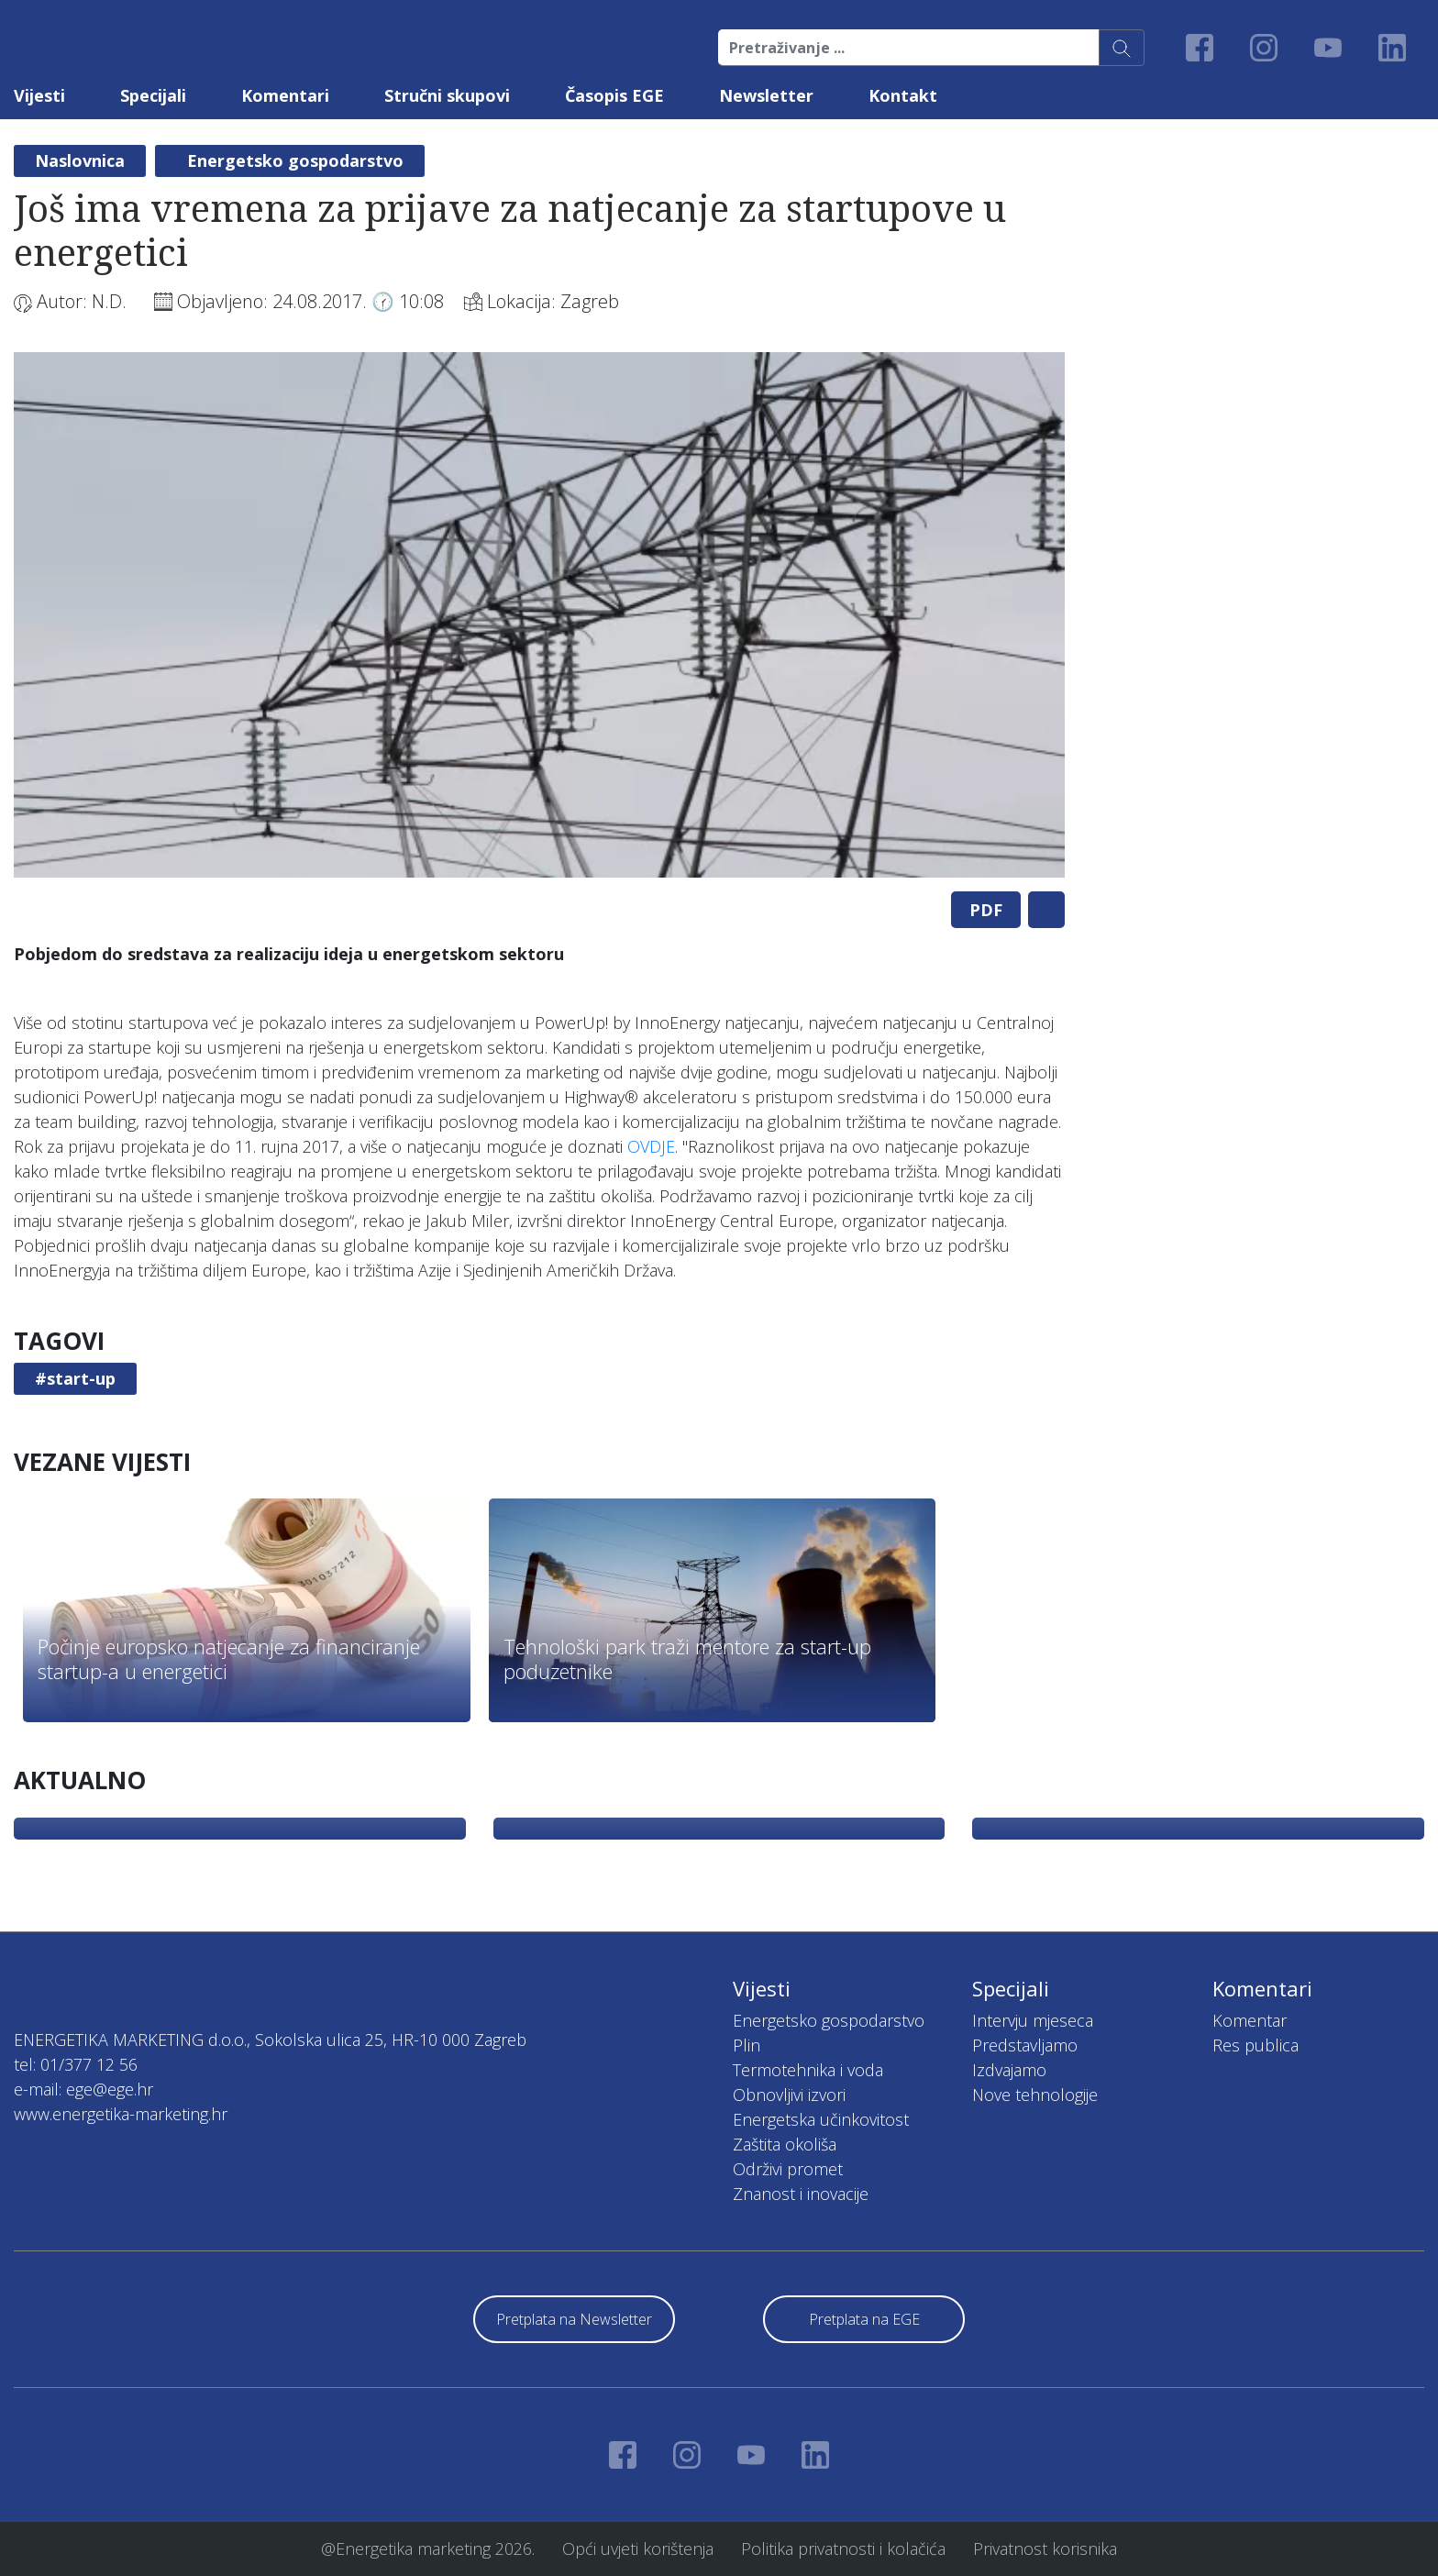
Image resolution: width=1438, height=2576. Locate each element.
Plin (746, 2045)
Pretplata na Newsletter (574, 2319)
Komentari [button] (285, 95)
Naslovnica (80, 160)
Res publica (1255, 2045)
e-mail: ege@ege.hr (83, 2089)
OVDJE (651, 1146)
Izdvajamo (1009, 2070)
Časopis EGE (614, 95)
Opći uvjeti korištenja (637, 2548)
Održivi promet (788, 2169)
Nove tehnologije (1035, 2095)
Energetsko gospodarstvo (295, 160)
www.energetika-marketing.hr (120, 2114)
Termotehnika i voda (808, 2070)
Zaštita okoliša (784, 2144)
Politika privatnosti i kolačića (843, 2548)
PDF (985, 910)
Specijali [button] (153, 95)
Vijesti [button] (39, 95)
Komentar (1249, 2020)
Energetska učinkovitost (821, 2119)
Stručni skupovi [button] (447, 95)
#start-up (75, 1378)
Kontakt (902, 95)
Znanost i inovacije (800, 2194)
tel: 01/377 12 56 (76, 2064)
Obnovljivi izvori (789, 2095)
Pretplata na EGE (864, 2319)
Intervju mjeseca (1032, 2020)
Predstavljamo (1025, 2045)
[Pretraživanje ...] (909, 47)
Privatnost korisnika (1045, 2548)
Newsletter (766, 95)
